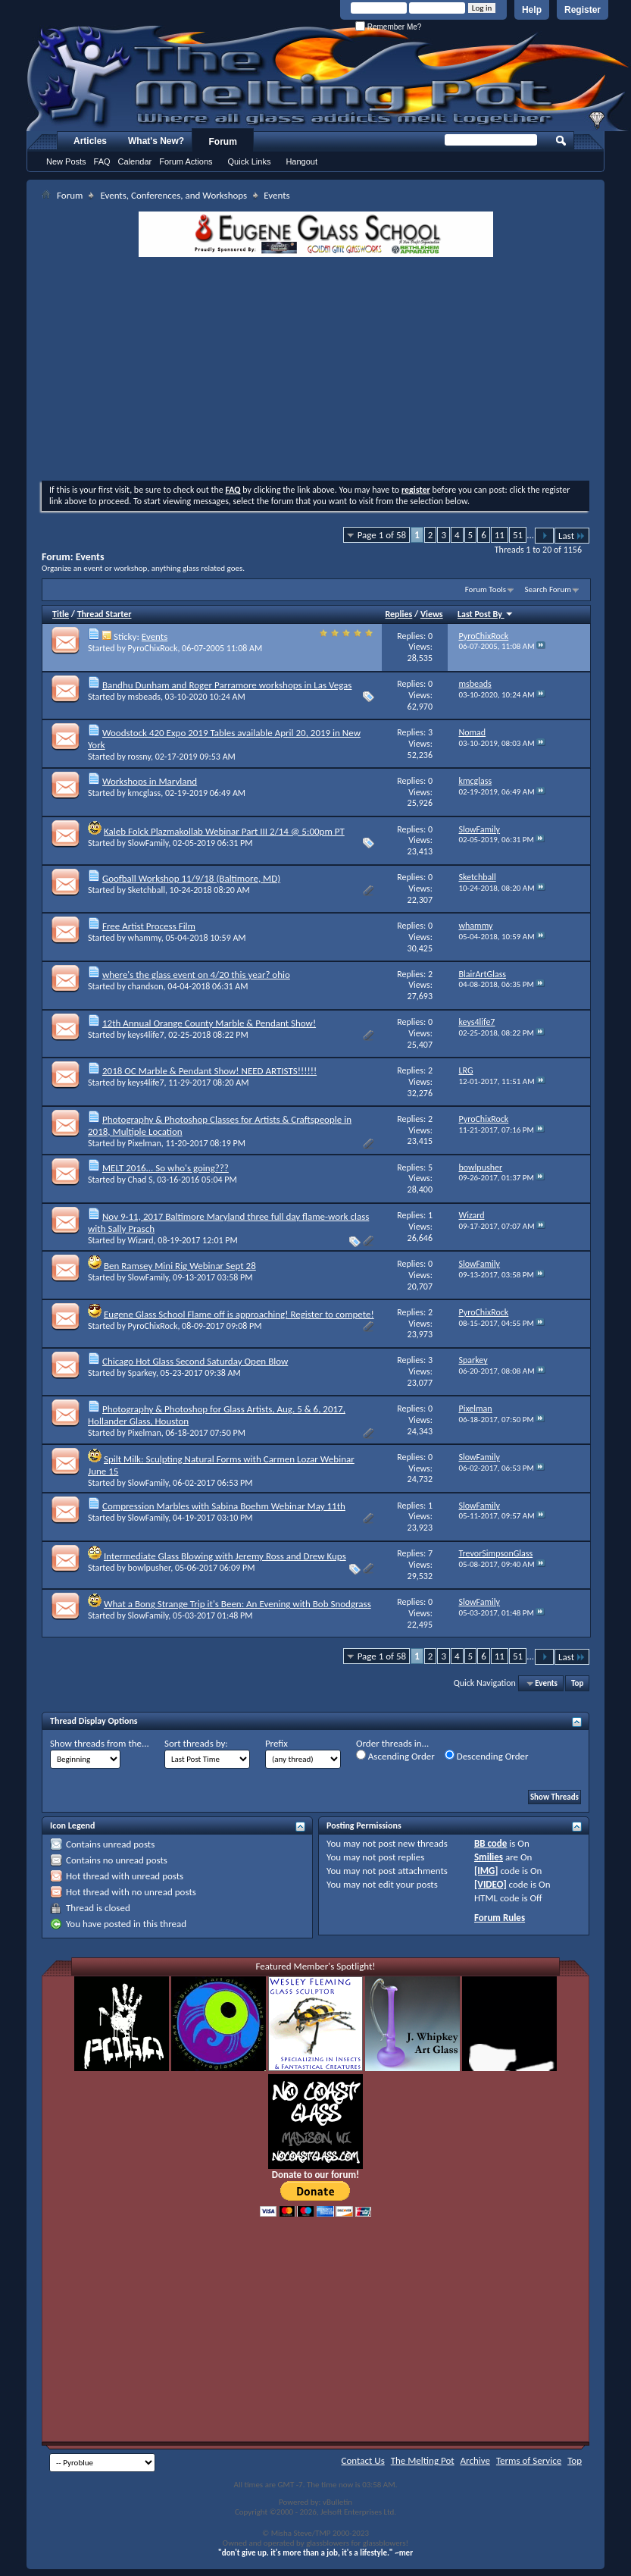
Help (532, 10)
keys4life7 (146, 1034)
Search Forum (548, 589)
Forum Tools (485, 589)
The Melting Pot (423, 2460)
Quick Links (249, 161)
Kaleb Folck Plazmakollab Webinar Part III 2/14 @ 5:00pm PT (224, 831)
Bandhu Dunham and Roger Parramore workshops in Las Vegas (226, 685)
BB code (490, 1843)
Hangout (301, 161)
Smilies (488, 1857)
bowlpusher (149, 1567)
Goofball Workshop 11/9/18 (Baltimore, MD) (191, 878)
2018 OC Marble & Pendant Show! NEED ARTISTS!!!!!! (209, 1070)
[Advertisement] (315, 371)
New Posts (66, 161)
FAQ (102, 161)
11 (499, 535)
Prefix (276, 1743)
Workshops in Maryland (149, 781)
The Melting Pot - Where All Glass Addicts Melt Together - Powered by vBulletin (329, 78)
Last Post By (486, 614)
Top (577, 1683)
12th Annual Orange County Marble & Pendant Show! (209, 1023)
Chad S (140, 1179)
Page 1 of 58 (382, 535)
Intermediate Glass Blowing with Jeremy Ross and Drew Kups (225, 1556)
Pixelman (144, 1143)
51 (518, 535)
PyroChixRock (153, 648)
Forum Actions (185, 161)
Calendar (135, 161)
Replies (399, 614)
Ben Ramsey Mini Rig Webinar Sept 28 (180, 1265)
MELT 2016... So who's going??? (165, 1168)
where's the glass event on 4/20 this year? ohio (196, 974)
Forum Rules (499, 1917)
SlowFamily (148, 843)
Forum (223, 141)
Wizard (141, 1240)
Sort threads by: (196, 1743)
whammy (144, 937)
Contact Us (363, 2460)
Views (431, 614)
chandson (146, 986)
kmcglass (144, 793)
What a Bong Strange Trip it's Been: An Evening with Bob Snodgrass (237, 1603)
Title (60, 614)
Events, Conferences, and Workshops (173, 195)
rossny (139, 756)
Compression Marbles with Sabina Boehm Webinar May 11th (223, 1506)
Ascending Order (395, 1756)
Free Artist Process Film (148, 926)
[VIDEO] (490, 1884)
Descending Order (487, 1756)
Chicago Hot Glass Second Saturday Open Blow (195, 1361)
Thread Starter (104, 614)
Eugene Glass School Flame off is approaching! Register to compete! (239, 1314)
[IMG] (486, 1870)
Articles (90, 141)
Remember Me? (388, 27)
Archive (475, 2460)
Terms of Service (528, 2460)
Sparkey (142, 1373)
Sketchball (146, 890)
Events (154, 636)
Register (582, 10)
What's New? (156, 141)
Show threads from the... (99, 1743)
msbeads (144, 696)
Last (572, 535)
